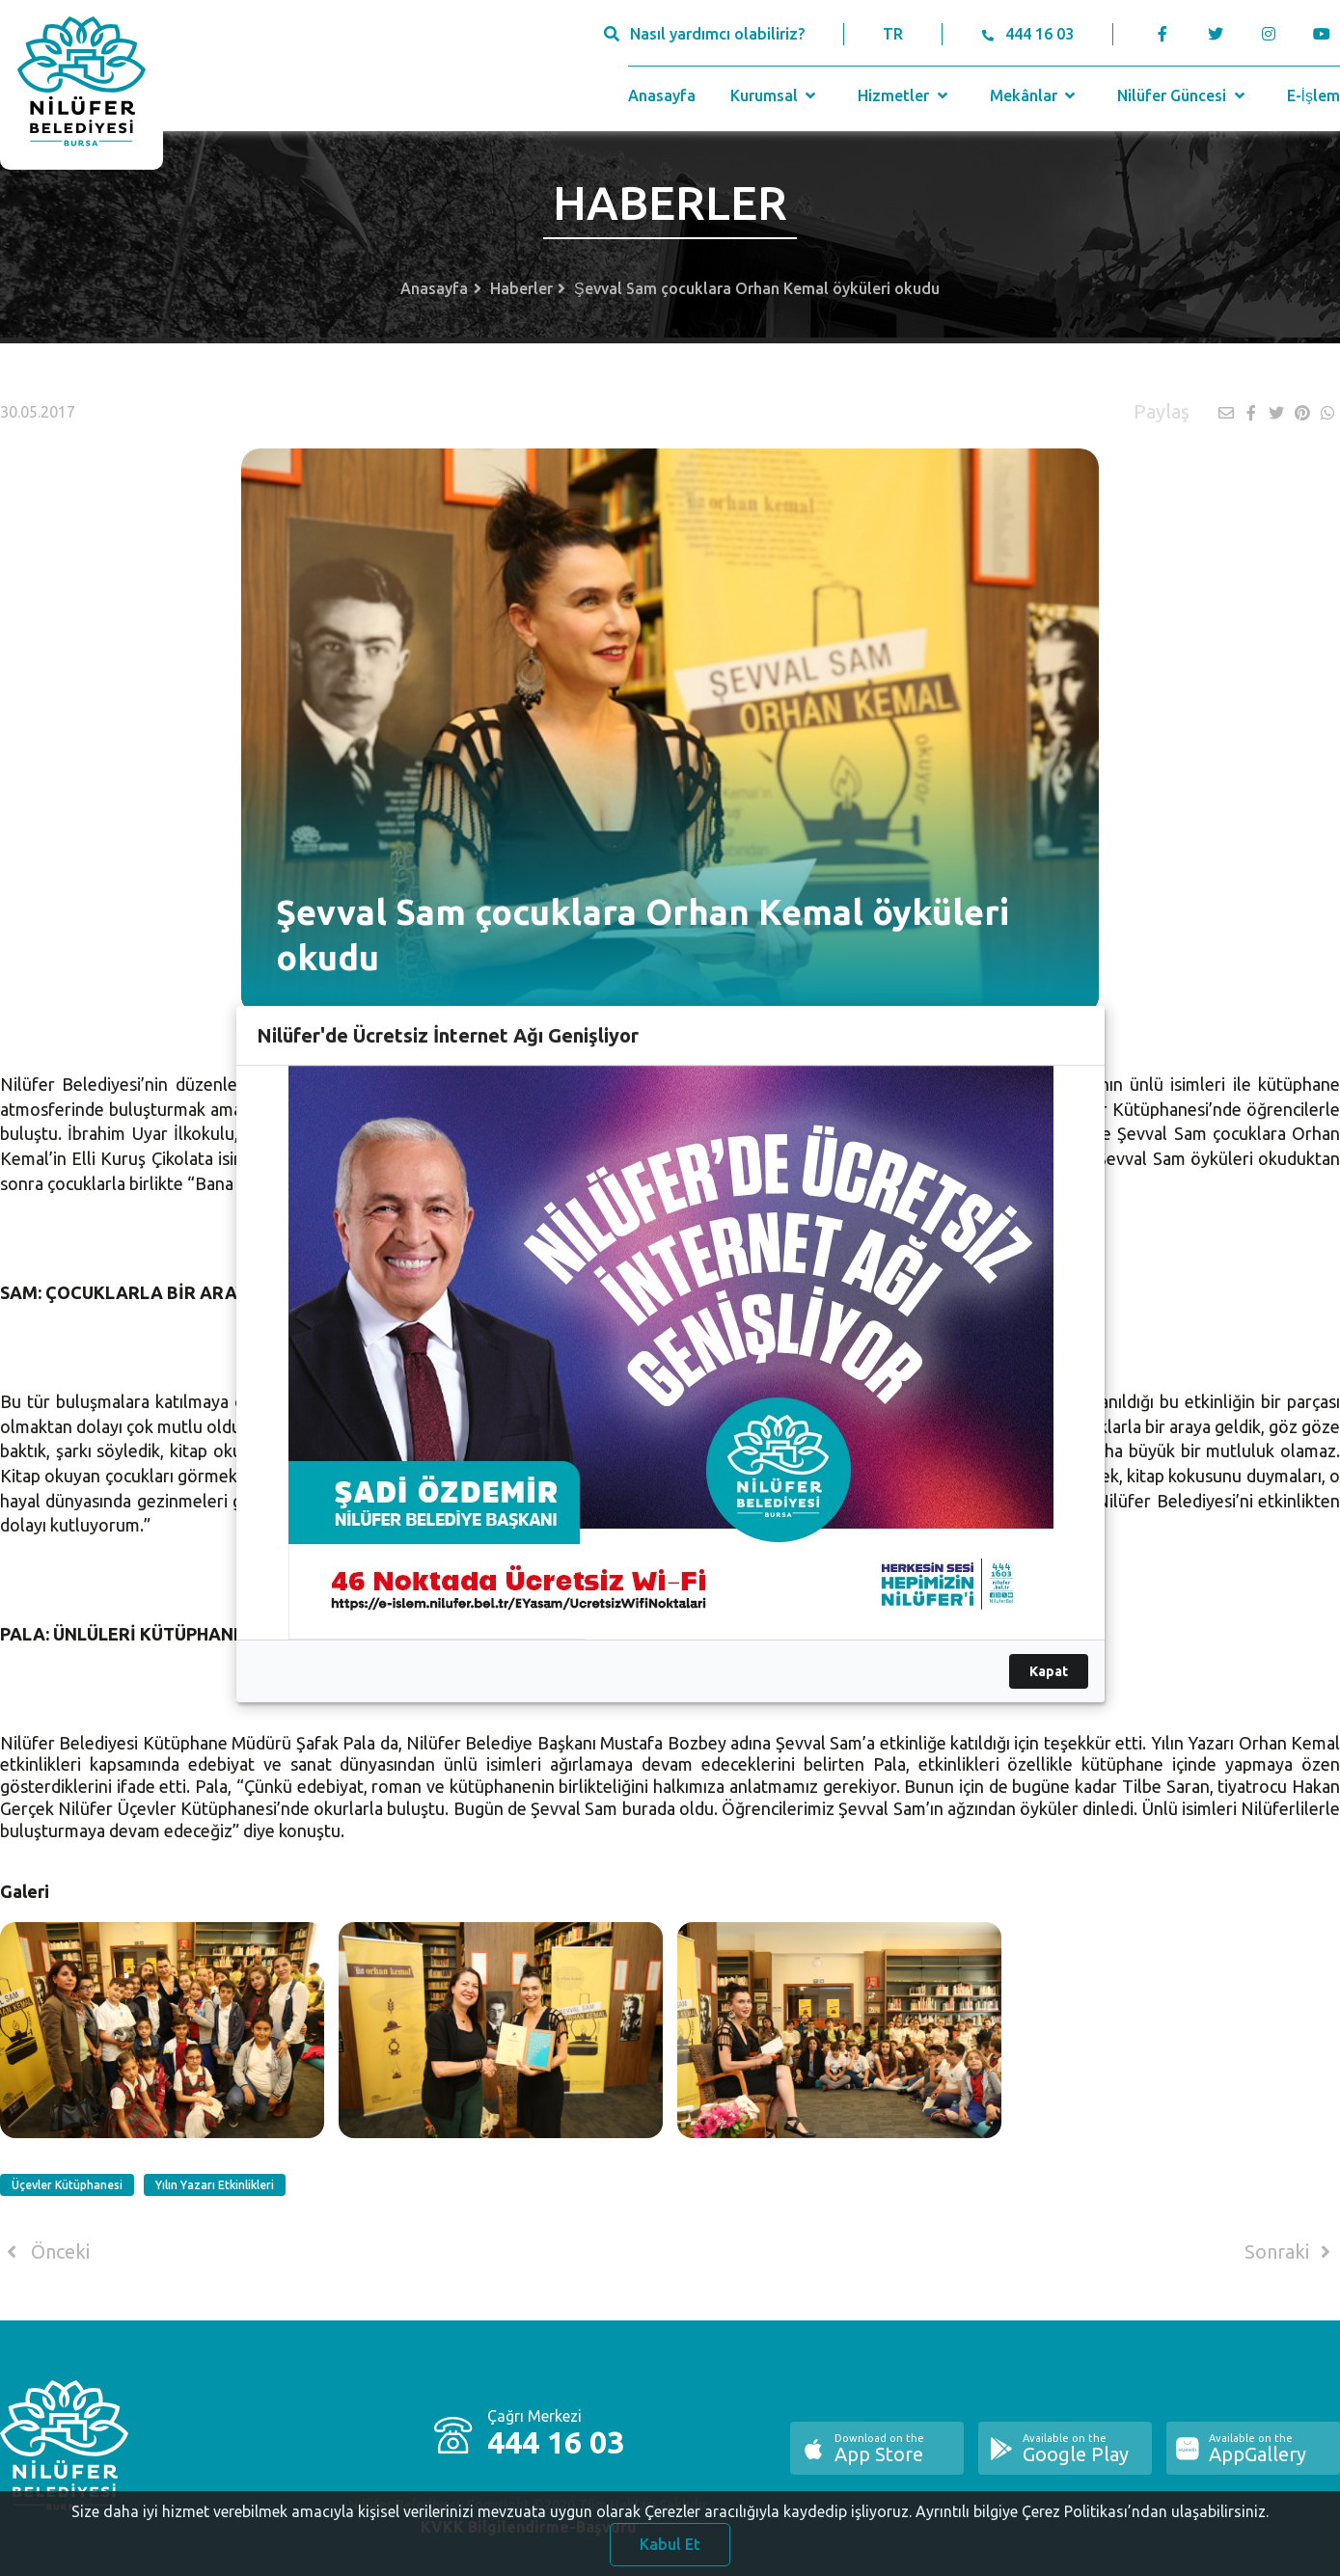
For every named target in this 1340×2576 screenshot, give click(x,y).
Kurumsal (775, 95)
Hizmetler (904, 95)
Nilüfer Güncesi (1182, 95)
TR (893, 33)
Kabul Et (670, 2549)
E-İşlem (1313, 95)
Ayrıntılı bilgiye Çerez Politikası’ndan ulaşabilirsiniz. (1092, 2516)
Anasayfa (662, 95)
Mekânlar (1035, 95)
